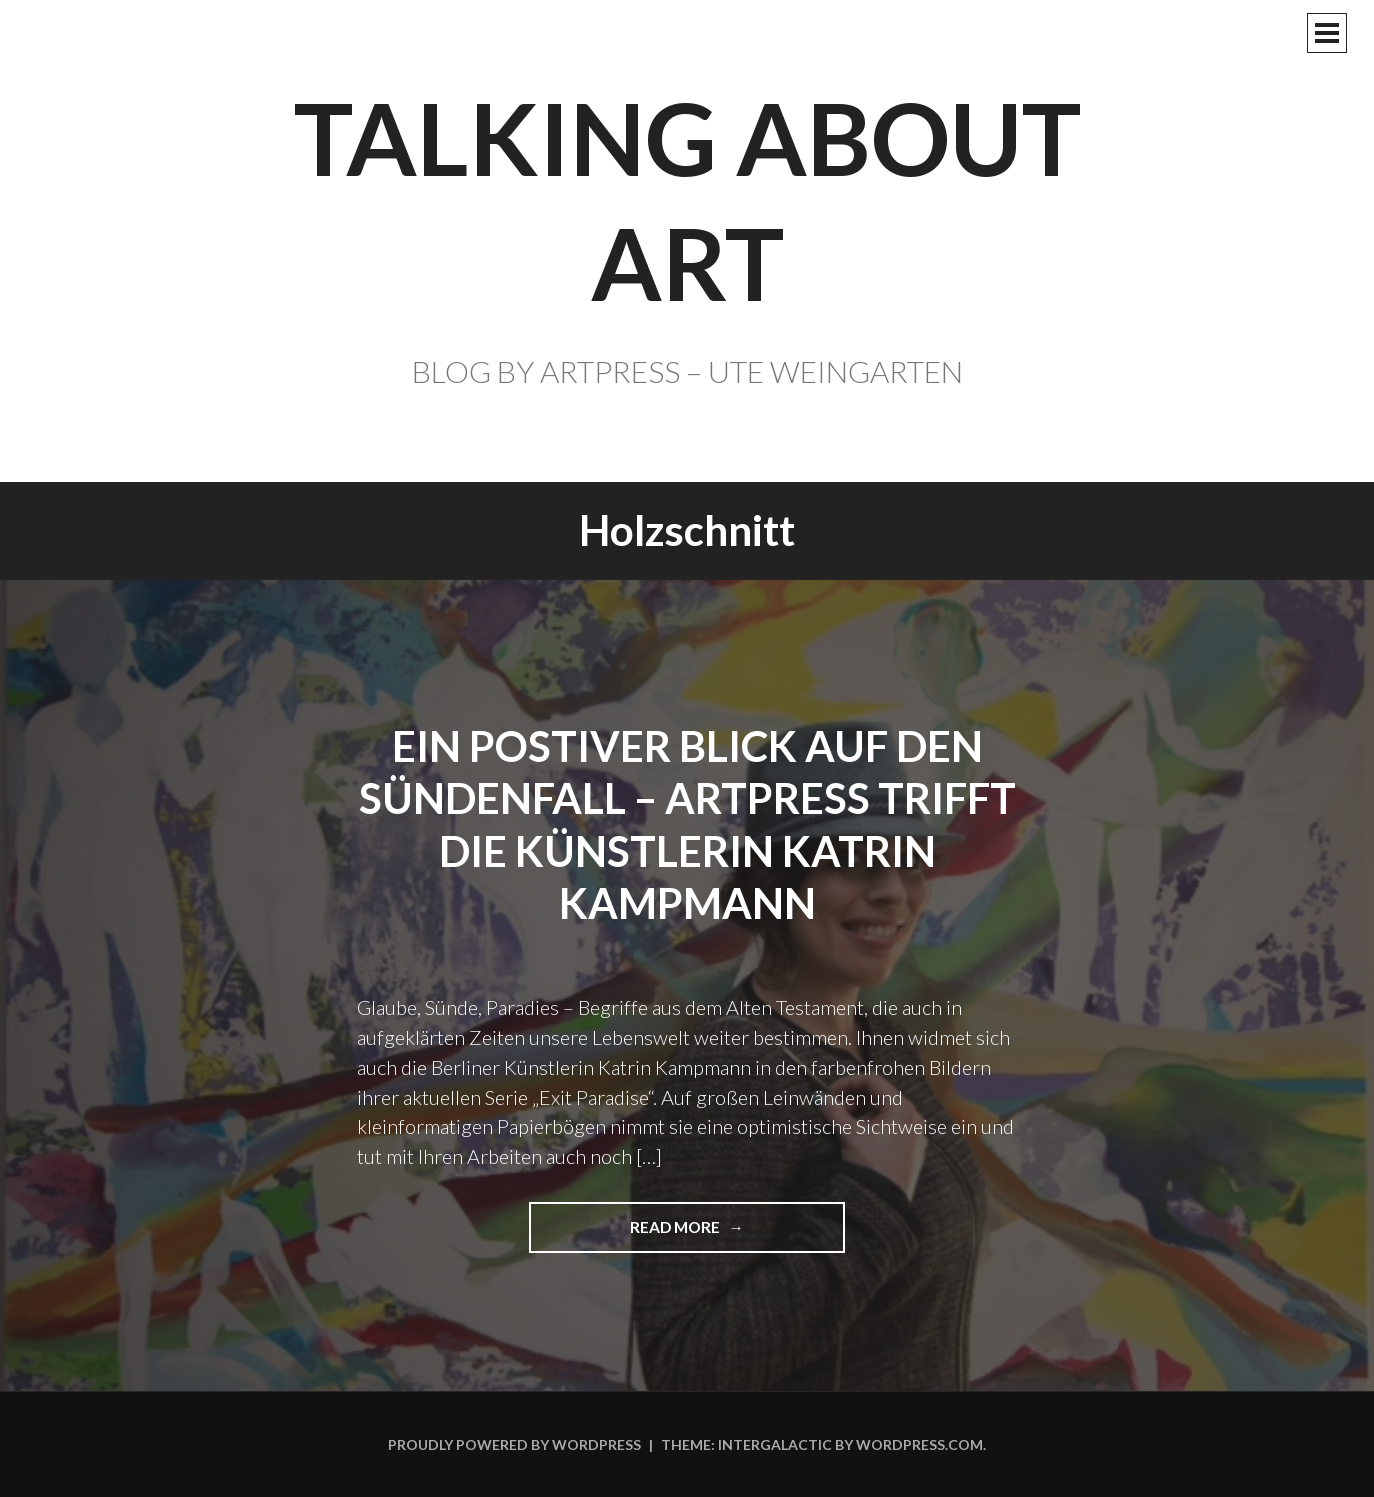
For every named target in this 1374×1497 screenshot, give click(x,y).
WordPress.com (919, 1444)
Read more (683, 1234)
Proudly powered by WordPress (514, 1444)
